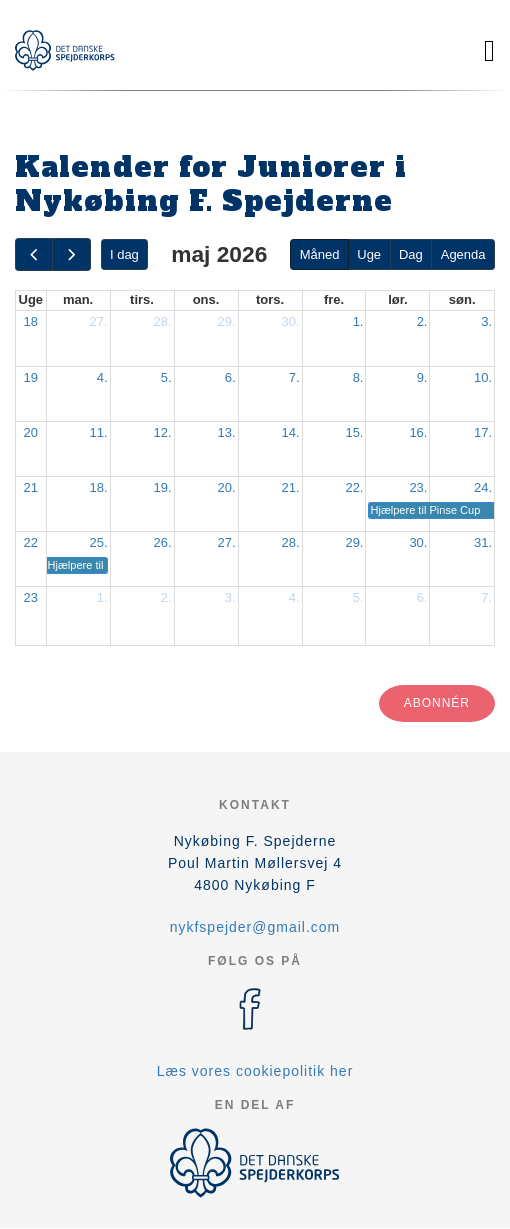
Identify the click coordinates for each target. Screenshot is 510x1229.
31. (483, 542)
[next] (71, 254)
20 (31, 432)
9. (422, 377)
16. (418, 432)
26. (162, 542)
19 (31, 377)
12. (162, 432)
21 (31, 487)
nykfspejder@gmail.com (255, 927)
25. (98, 542)
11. (98, 432)
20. (226, 487)
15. (354, 432)
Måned (320, 254)
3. (486, 321)
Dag (411, 254)
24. (483, 487)
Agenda (463, 254)
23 (31, 597)
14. (290, 432)
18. (98, 487)
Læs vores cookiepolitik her (255, 1071)
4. (102, 377)
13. (226, 432)
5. (166, 377)
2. (422, 321)
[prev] (34, 254)
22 (31, 542)
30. (290, 321)
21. (290, 487)
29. (226, 321)
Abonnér (437, 703)
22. (354, 487)
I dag (124, 254)
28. (162, 321)
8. (358, 377)
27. (98, 321)
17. (483, 432)
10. (483, 377)
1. (358, 321)
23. (418, 487)
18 (31, 321)
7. (294, 377)
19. (162, 487)
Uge (369, 254)
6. (230, 377)
